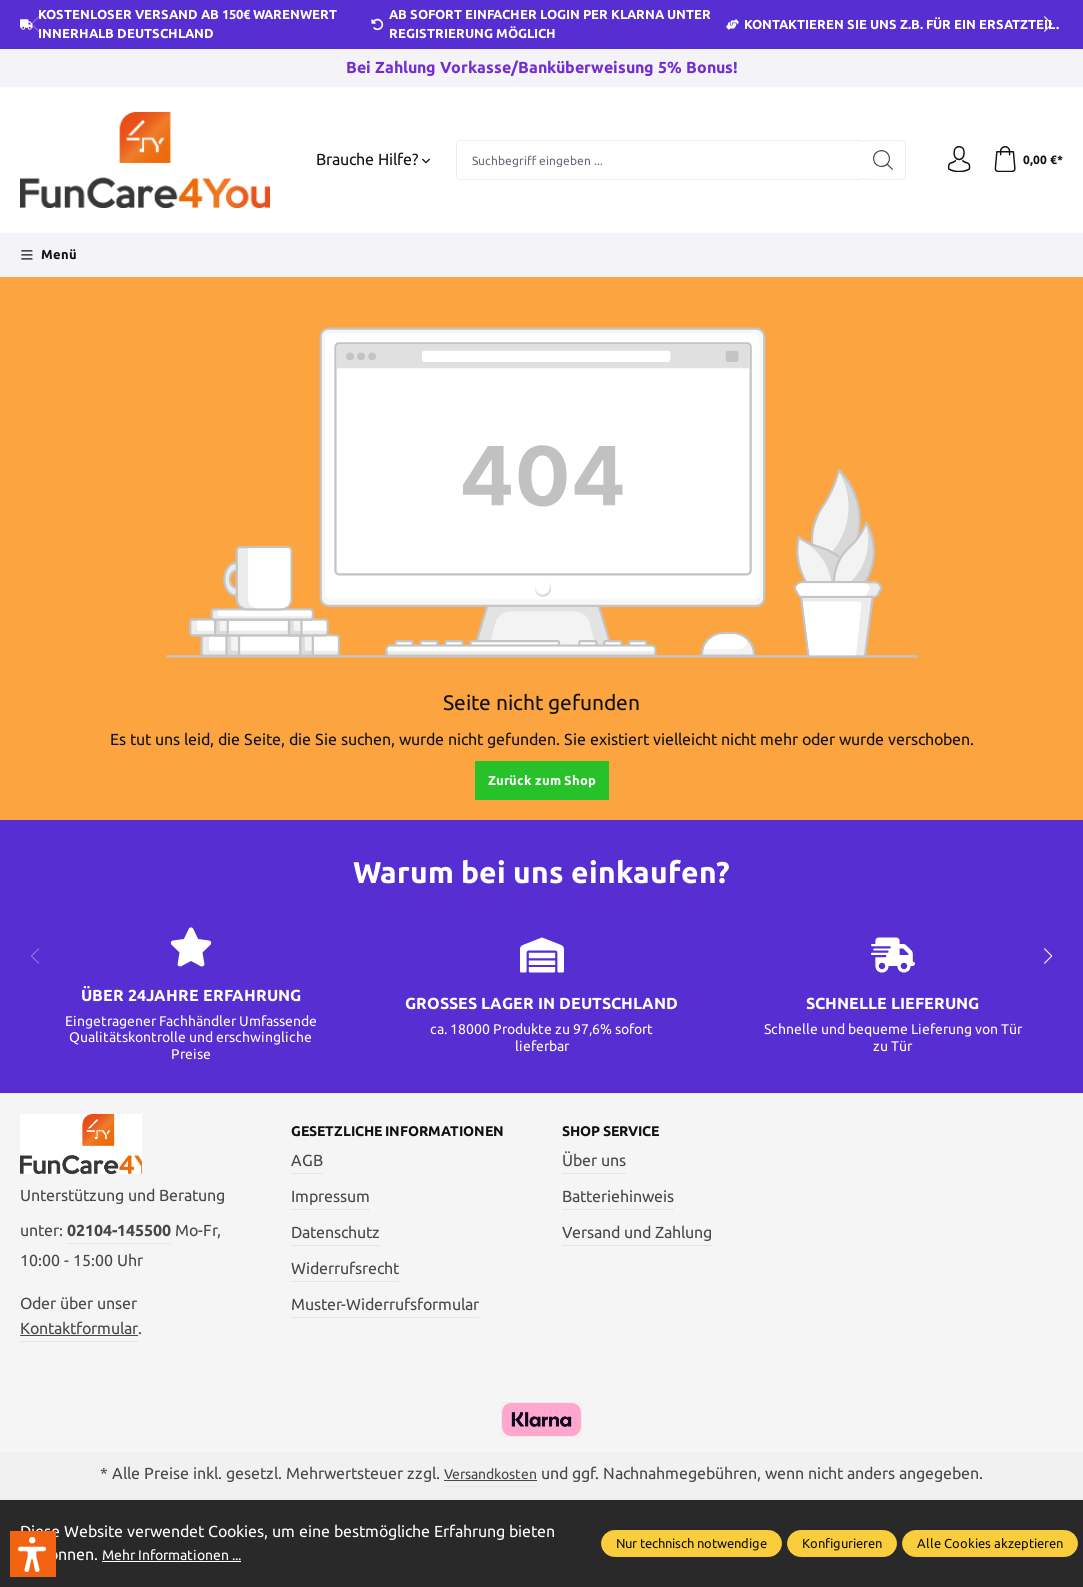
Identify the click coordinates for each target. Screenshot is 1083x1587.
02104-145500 (119, 1239)
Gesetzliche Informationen (359, 1139)
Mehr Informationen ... (182, 1554)
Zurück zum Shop (542, 780)
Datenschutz (335, 1249)
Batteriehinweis (618, 1197)
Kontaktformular (79, 1337)
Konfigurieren (842, 1543)
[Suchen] (875, 160)
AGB (307, 1177)
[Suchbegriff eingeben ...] (655, 160)
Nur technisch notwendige (691, 1543)
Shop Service (619, 1132)
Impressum (330, 1213)
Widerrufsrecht (345, 1285)
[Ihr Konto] (953, 160)
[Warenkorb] (1025, 160)
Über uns (594, 1161)
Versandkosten (491, 1483)
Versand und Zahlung (637, 1233)
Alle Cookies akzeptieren (990, 1543)
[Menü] (48, 255)
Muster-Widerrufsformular (385, 1321)
